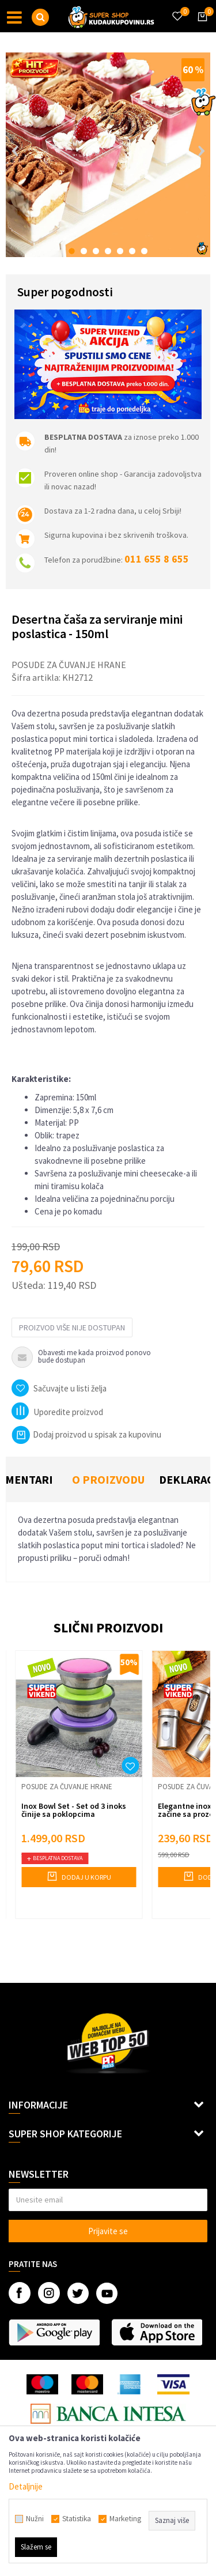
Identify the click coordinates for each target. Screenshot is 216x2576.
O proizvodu (108, 1479)
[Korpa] (200, 27)
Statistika (76, 2519)
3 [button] (96, 251)
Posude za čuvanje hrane (69, 664)
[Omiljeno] (177, 9)
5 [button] (120, 251)
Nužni (35, 2519)
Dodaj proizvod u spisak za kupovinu (86, 1434)
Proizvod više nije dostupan (72, 1327)
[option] (108, 154)
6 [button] (132, 251)
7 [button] (144, 251)
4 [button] (108, 251)
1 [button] (72, 251)
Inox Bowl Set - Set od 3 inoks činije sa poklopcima (73, 1810)
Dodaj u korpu (78, 1876)
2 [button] (84, 251)
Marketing (125, 2519)
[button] (40, 17)
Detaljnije (26, 2486)
